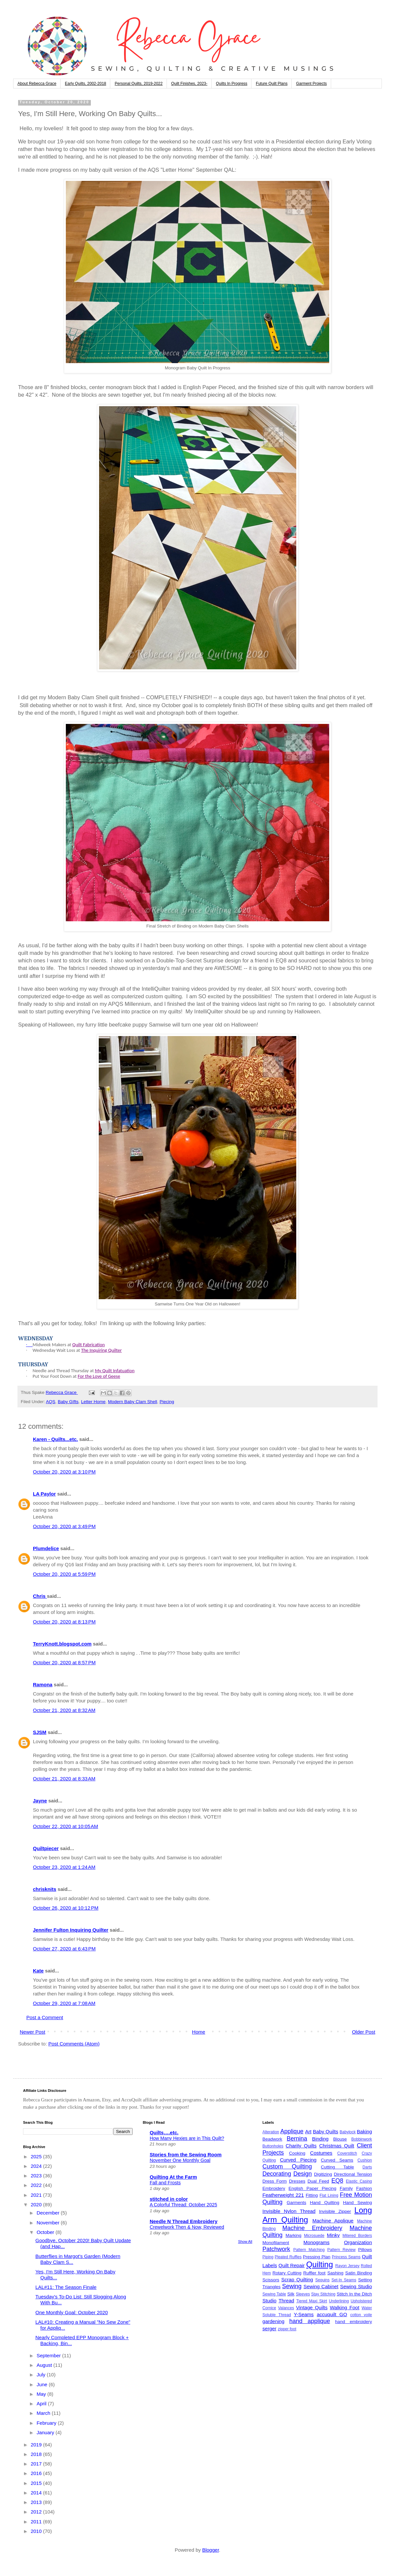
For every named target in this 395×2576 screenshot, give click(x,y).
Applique (291, 2131)
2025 (37, 2156)
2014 (37, 2492)
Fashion (364, 2188)
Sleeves (303, 2294)
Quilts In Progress (231, 83)
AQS (51, 1401)
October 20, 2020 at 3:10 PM (64, 1471)
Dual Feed (318, 2181)
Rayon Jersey (347, 2266)
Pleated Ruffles (288, 2257)
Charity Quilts (301, 2145)
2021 (37, 2195)
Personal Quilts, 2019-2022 (138, 83)
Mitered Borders (357, 2235)
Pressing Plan (316, 2256)
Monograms (316, 2242)
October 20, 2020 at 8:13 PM (64, 1621)
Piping (267, 2257)
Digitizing (323, 2174)
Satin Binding (358, 2272)
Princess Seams (346, 2257)
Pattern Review (341, 2249)
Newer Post (32, 2032)
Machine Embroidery (312, 2228)
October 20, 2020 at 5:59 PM (64, 1574)
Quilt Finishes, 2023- (189, 83)
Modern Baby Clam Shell (132, 1401)
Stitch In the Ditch (354, 2293)
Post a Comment (44, 2017)
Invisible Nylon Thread (288, 2211)
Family (346, 2188)
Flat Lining (329, 2195)
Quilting (319, 2264)
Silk (291, 2293)
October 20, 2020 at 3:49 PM (64, 1526)
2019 (37, 2444)
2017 (37, 2463)
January (46, 2432)
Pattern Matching (309, 2249)
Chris (40, 1596)
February (47, 2423)
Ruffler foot (314, 2272)
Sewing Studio (356, 2286)
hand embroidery (353, 2321)
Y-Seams (304, 2314)
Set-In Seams (343, 2280)
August (45, 2365)
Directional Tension (353, 2174)
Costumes (321, 2153)
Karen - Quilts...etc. (55, 1439)
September (49, 2355)
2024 (37, 2166)
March (44, 2413)
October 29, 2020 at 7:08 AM (64, 2003)
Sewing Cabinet (320, 2286)
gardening (273, 2321)
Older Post (363, 2032)
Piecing (167, 1401)
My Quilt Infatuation (114, 1371)
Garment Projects (311, 83)
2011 (37, 2521)
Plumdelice (46, 1548)
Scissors (270, 2279)
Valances (286, 2308)
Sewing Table (274, 2294)
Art (308, 2131)
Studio (269, 2300)
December (49, 2213)
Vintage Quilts (312, 2307)
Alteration (270, 2132)
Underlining (339, 2301)
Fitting (312, 2195)
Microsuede (314, 2235)
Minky (333, 2235)
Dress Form (274, 2181)
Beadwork (272, 2139)
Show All (245, 2241)
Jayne (40, 1800)
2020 (37, 2204)
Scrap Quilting (297, 2279)
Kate (38, 1970)
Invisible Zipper (335, 2211)
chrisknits (44, 1889)
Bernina (297, 2138)
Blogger (210, 2550)
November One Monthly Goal (180, 2160)
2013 (37, 2502)
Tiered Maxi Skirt (311, 2301)
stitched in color (169, 2199)
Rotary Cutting (287, 2272)
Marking (294, 2235)
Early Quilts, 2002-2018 (85, 83)
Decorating (276, 2173)
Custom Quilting (287, 2166)
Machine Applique (333, 2220)
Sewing (292, 2286)
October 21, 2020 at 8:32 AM (64, 1710)
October (46, 2232)
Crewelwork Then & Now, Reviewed (187, 2227)
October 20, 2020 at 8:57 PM (64, 1662)
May (42, 2394)
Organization (358, 2242)
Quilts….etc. (164, 2132)
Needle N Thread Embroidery (184, 2221)
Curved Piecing (298, 2160)
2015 (37, 2483)
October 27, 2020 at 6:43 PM (64, 1948)
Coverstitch (347, 2153)
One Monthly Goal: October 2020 (72, 2312)
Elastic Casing (359, 2181)
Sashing (335, 2272)
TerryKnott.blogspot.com (62, 1644)
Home (198, 2032)
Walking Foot (344, 2307)
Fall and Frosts (165, 2182)
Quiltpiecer (46, 1848)
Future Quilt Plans (271, 83)
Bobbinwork (361, 2139)
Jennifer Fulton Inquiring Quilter (70, 1930)
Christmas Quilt (336, 2145)
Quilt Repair (291, 2265)
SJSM (39, 1732)
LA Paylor (44, 1494)
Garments (296, 2202)
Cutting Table (337, 2167)
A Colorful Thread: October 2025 (183, 2204)
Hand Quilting (324, 2202)
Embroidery (273, 2188)
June (43, 2384)
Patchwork (276, 2249)
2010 (37, 2531)
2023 (37, 2175)
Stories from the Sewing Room (186, 2154)
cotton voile (361, 2315)
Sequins (322, 2280)
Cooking (297, 2153)
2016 (37, 2473)
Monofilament (275, 2242)
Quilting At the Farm (173, 2177)
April (42, 2403)
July (42, 2374)
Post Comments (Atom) (74, 2043)
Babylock (348, 2132)
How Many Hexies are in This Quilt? (187, 2138)
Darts (367, 2167)
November (49, 2222)
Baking (364, 2131)
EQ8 (337, 2180)
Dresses (297, 2181)
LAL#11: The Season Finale (66, 2287)
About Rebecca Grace (36, 83)
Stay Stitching (323, 2294)
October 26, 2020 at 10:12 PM (65, 1908)
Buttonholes (272, 2146)
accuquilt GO (332, 2314)
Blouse (340, 2139)
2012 (37, 2511)
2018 (37, 2454)
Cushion (364, 2160)
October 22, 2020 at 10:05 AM (65, 1826)
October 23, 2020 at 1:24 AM (64, 1867)
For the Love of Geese (99, 1376)
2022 (37, 2185)
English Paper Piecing (312, 2188)
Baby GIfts (68, 1401)
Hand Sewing (357, 2202)
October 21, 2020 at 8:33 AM (64, 1778)
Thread (286, 2300)
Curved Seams (337, 2160)
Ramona (42, 1684)
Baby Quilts (325, 2131)
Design (302, 2173)
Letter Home (93, 1401)
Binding (320, 2139)
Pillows (365, 2249)
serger (269, 2328)
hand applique (309, 2321)
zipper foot (287, 2329)
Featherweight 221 (283, 2195)
